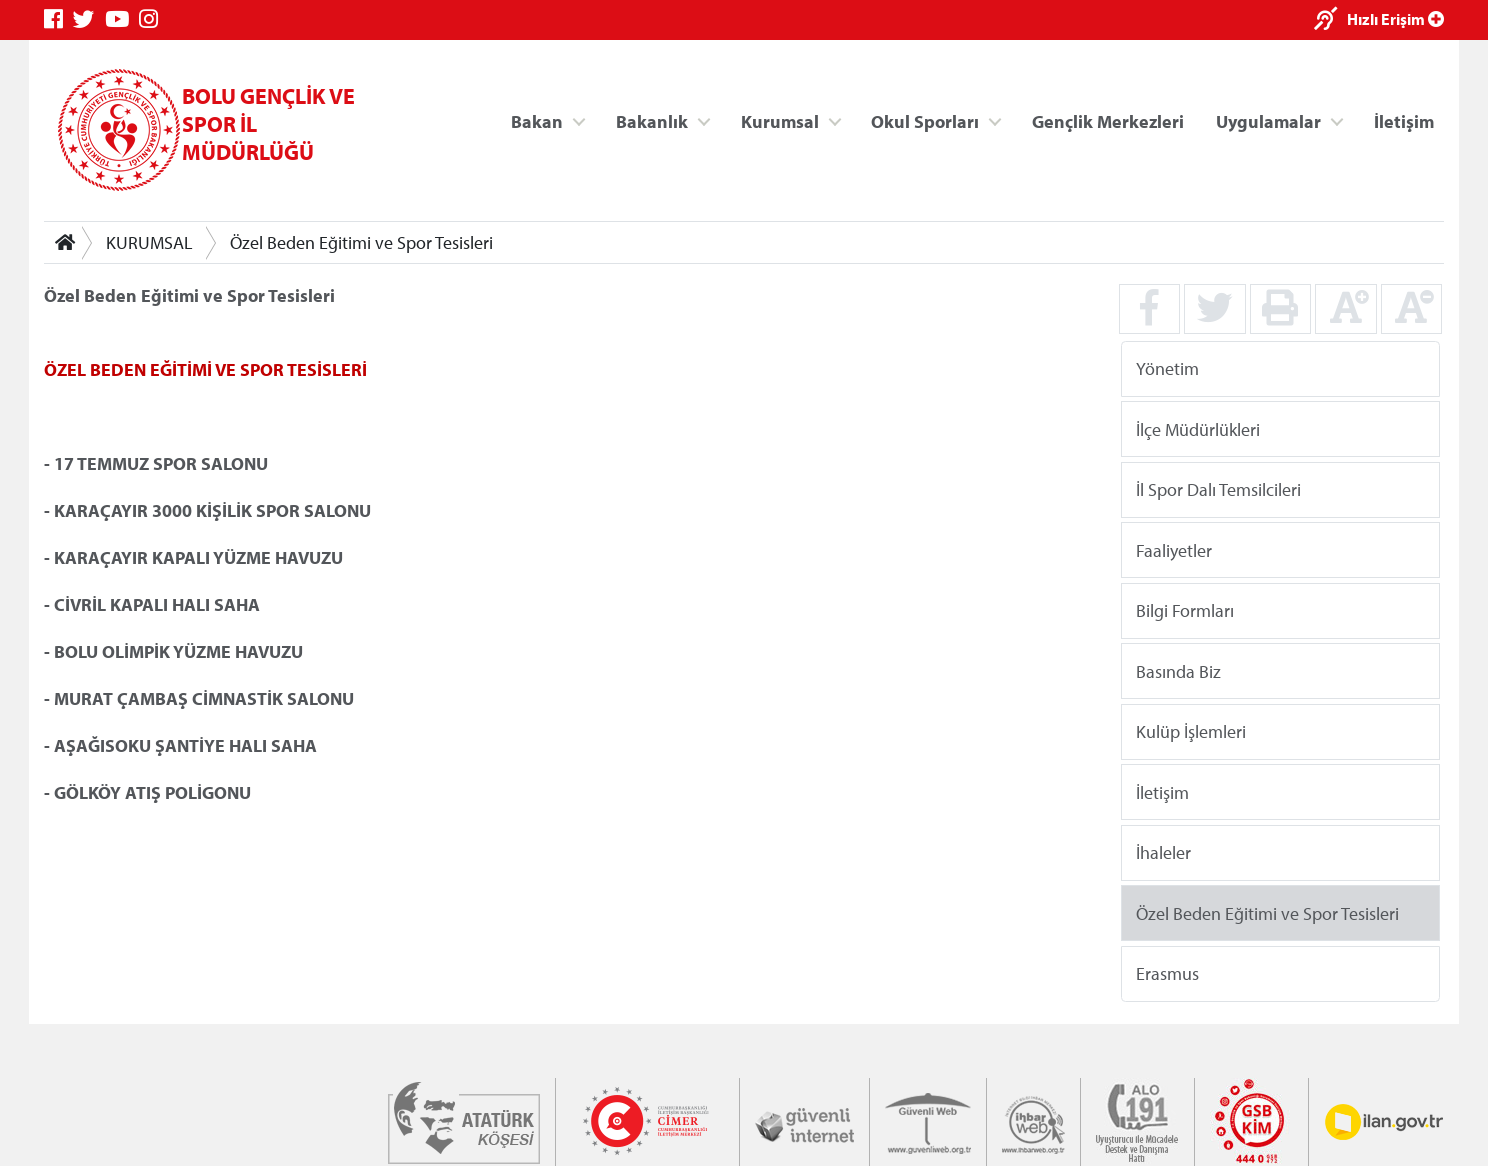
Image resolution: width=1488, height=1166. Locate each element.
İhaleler (1163, 852)
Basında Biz (1178, 670)
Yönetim (1167, 368)
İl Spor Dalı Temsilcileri (1218, 489)
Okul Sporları (925, 120)
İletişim (1404, 120)
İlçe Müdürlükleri (1198, 428)
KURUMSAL (149, 242)
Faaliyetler (1174, 549)
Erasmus (1167, 973)
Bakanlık (652, 120)
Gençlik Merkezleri (1108, 120)
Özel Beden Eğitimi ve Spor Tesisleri (361, 242)
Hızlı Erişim (1395, 19)
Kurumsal (780, 120)
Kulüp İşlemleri (1191, 731)
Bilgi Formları (1185, 610)
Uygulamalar (1268, 120)
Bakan (537, 120)
